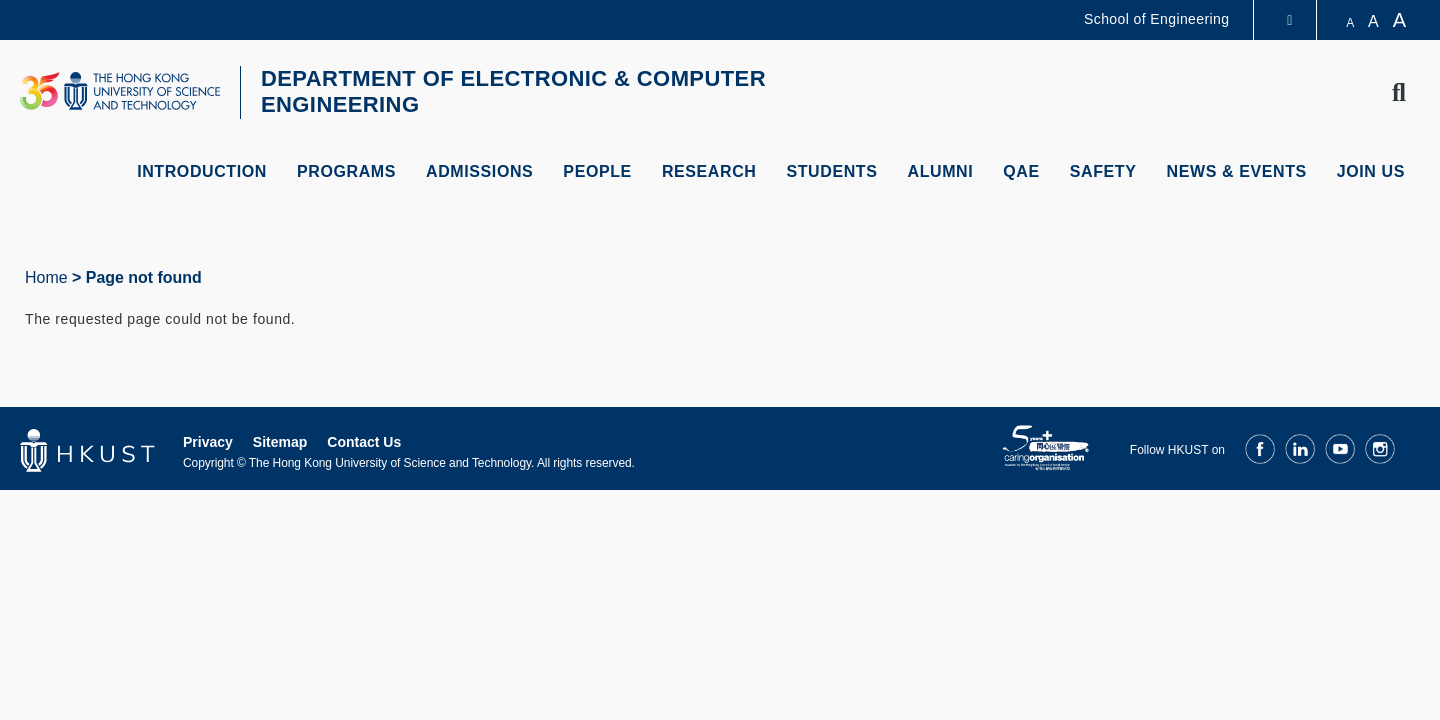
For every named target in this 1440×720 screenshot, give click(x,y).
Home (46, 277)
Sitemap (280, 442)
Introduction (202, 171)
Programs (346, 171)
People (597, 171)
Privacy (208, 442)
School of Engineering (1156, 19)
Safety (1103, 171)
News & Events (1237, 171)
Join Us (1371, 171)
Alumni (941, 171)
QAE (1021, 171)
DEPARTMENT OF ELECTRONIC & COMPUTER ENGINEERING (513, 91)
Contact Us (364, 442)
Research (709, 171)
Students (831, 171)
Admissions (479, 171)
